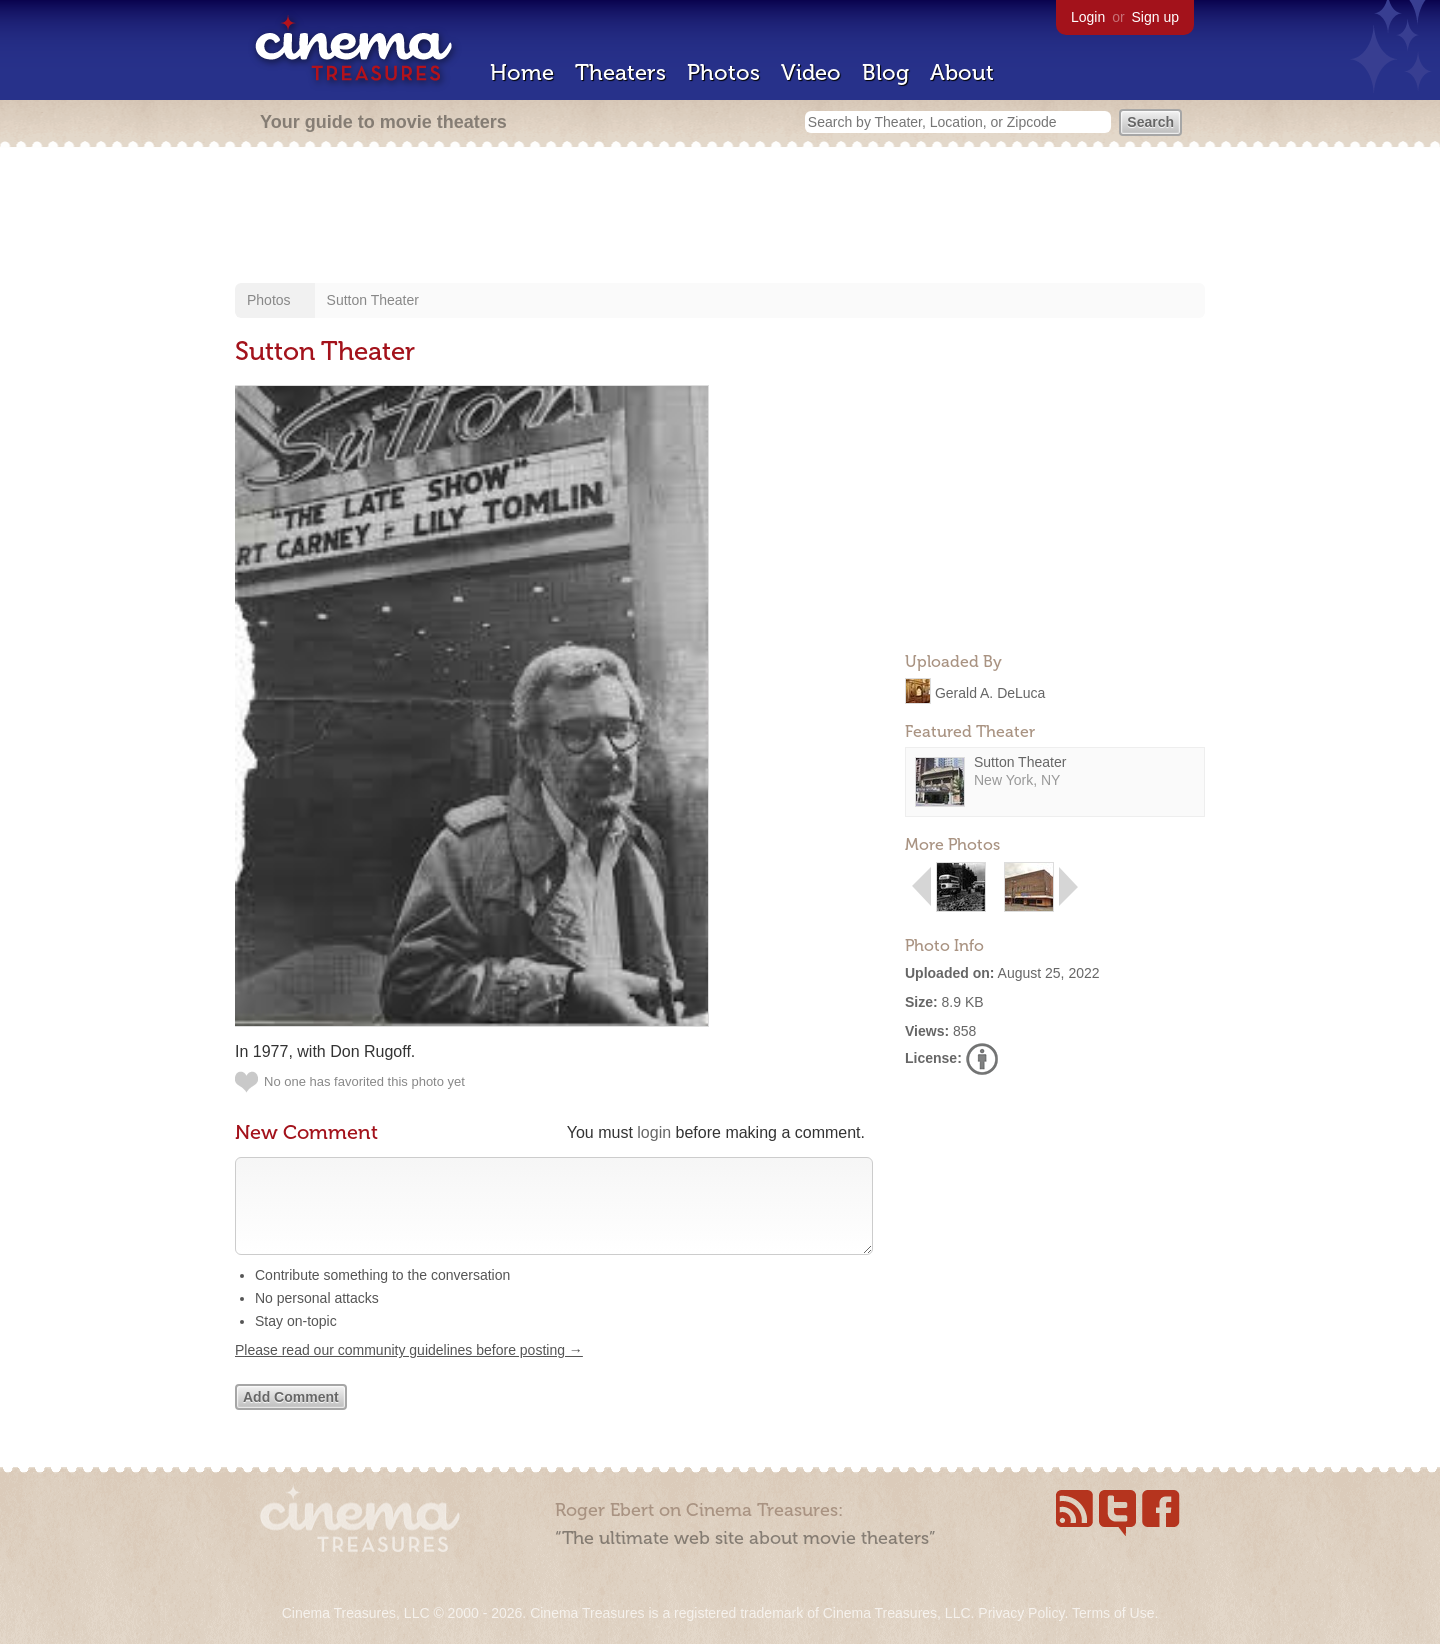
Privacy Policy (1021, 1613)
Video (811, 72)
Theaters (620, 72)
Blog (885, 72)
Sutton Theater (373, 300)
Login (1088, 17)
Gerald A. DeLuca (990, 692)
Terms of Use (1113, 1613)
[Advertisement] (720, 217)
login (654, 1132)
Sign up (1155, 17)
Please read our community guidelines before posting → (409, 1370)
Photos (723, 72)
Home (522, 72)
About (962, 72)
